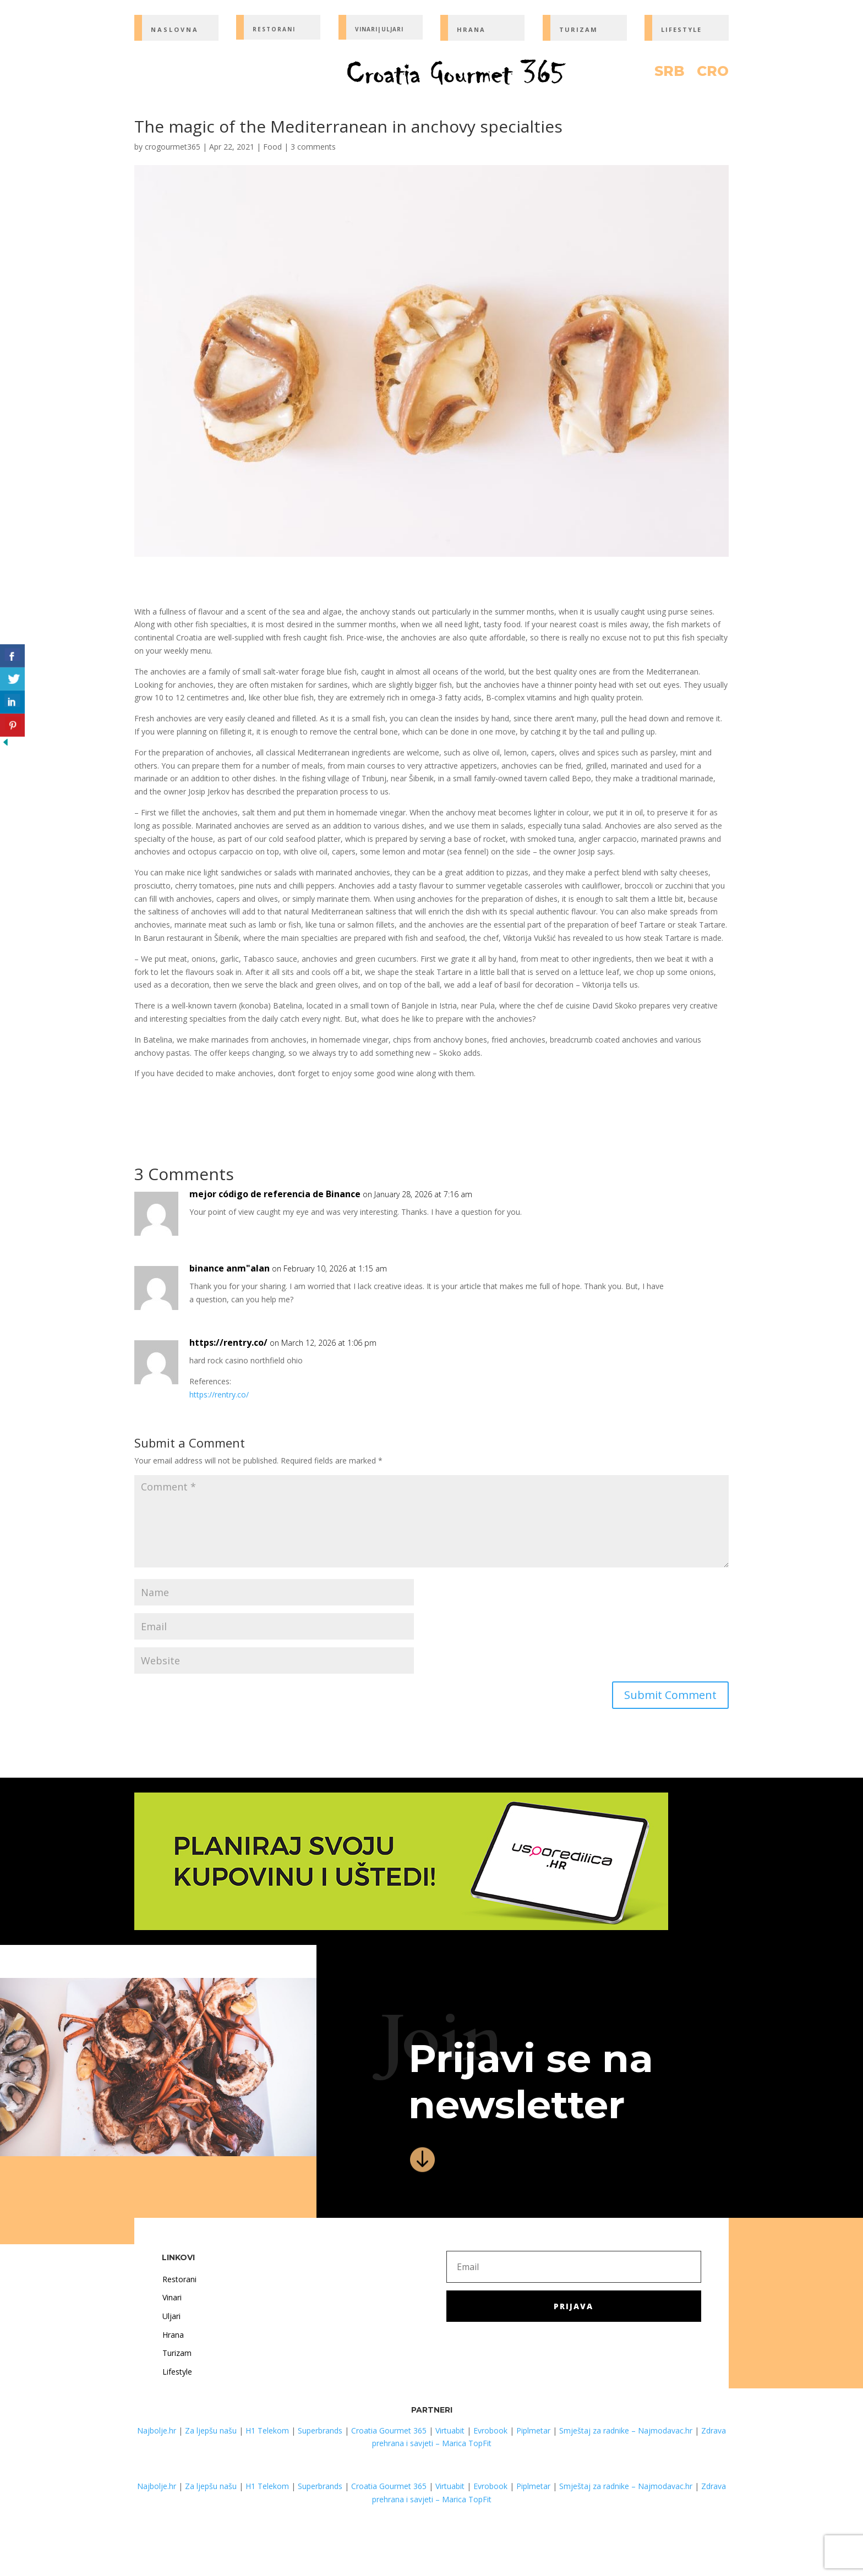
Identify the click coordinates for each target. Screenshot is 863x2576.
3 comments (313, 146)
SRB (669, 73)
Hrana (173, 2335)
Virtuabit (450, 2430)
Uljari (171, 2316)
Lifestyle (177, 2371)
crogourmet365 (172, 146)
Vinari (172, 2297)
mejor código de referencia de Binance (275, 1194)
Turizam (177, 2353)
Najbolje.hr (156, 2430)
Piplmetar (532, 2430)
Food (272, 146)
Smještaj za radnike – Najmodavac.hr (625, 2430)
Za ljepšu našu (211, 2430)
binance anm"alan (229, 1268)
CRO (713, 73)
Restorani (179, 2279)
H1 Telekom (267, 2430)
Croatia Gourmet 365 (389, 2430)
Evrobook (490, 2430)
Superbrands (320, 2430)
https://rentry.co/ (228, 1342)
